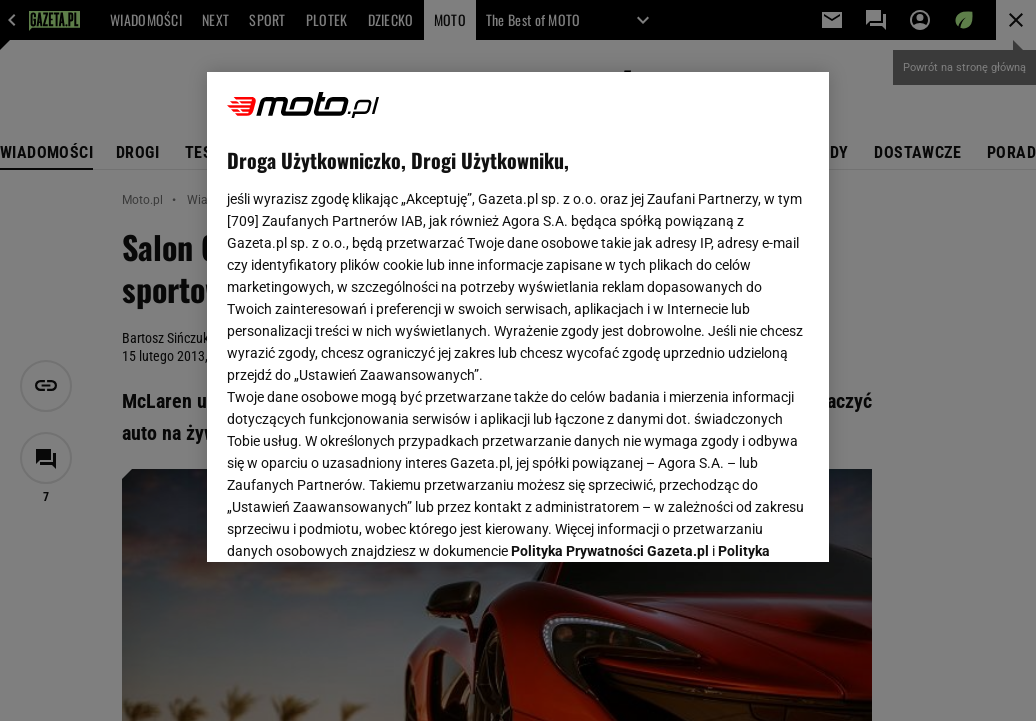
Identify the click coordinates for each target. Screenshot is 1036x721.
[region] (518, 317)
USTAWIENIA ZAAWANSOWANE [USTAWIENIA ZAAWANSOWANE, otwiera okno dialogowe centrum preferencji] (358, 522)
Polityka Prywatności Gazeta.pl (610, 297)
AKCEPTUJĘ (741, 523)
